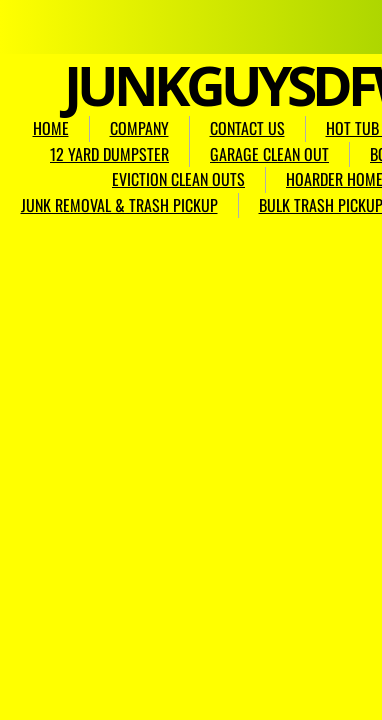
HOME (51, 128)
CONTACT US (247, 128)
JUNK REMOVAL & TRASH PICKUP (119, 205)
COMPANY (139, 128)
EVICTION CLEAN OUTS (178, 179)
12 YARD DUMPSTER (109, 154)
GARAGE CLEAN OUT (269, 154)
